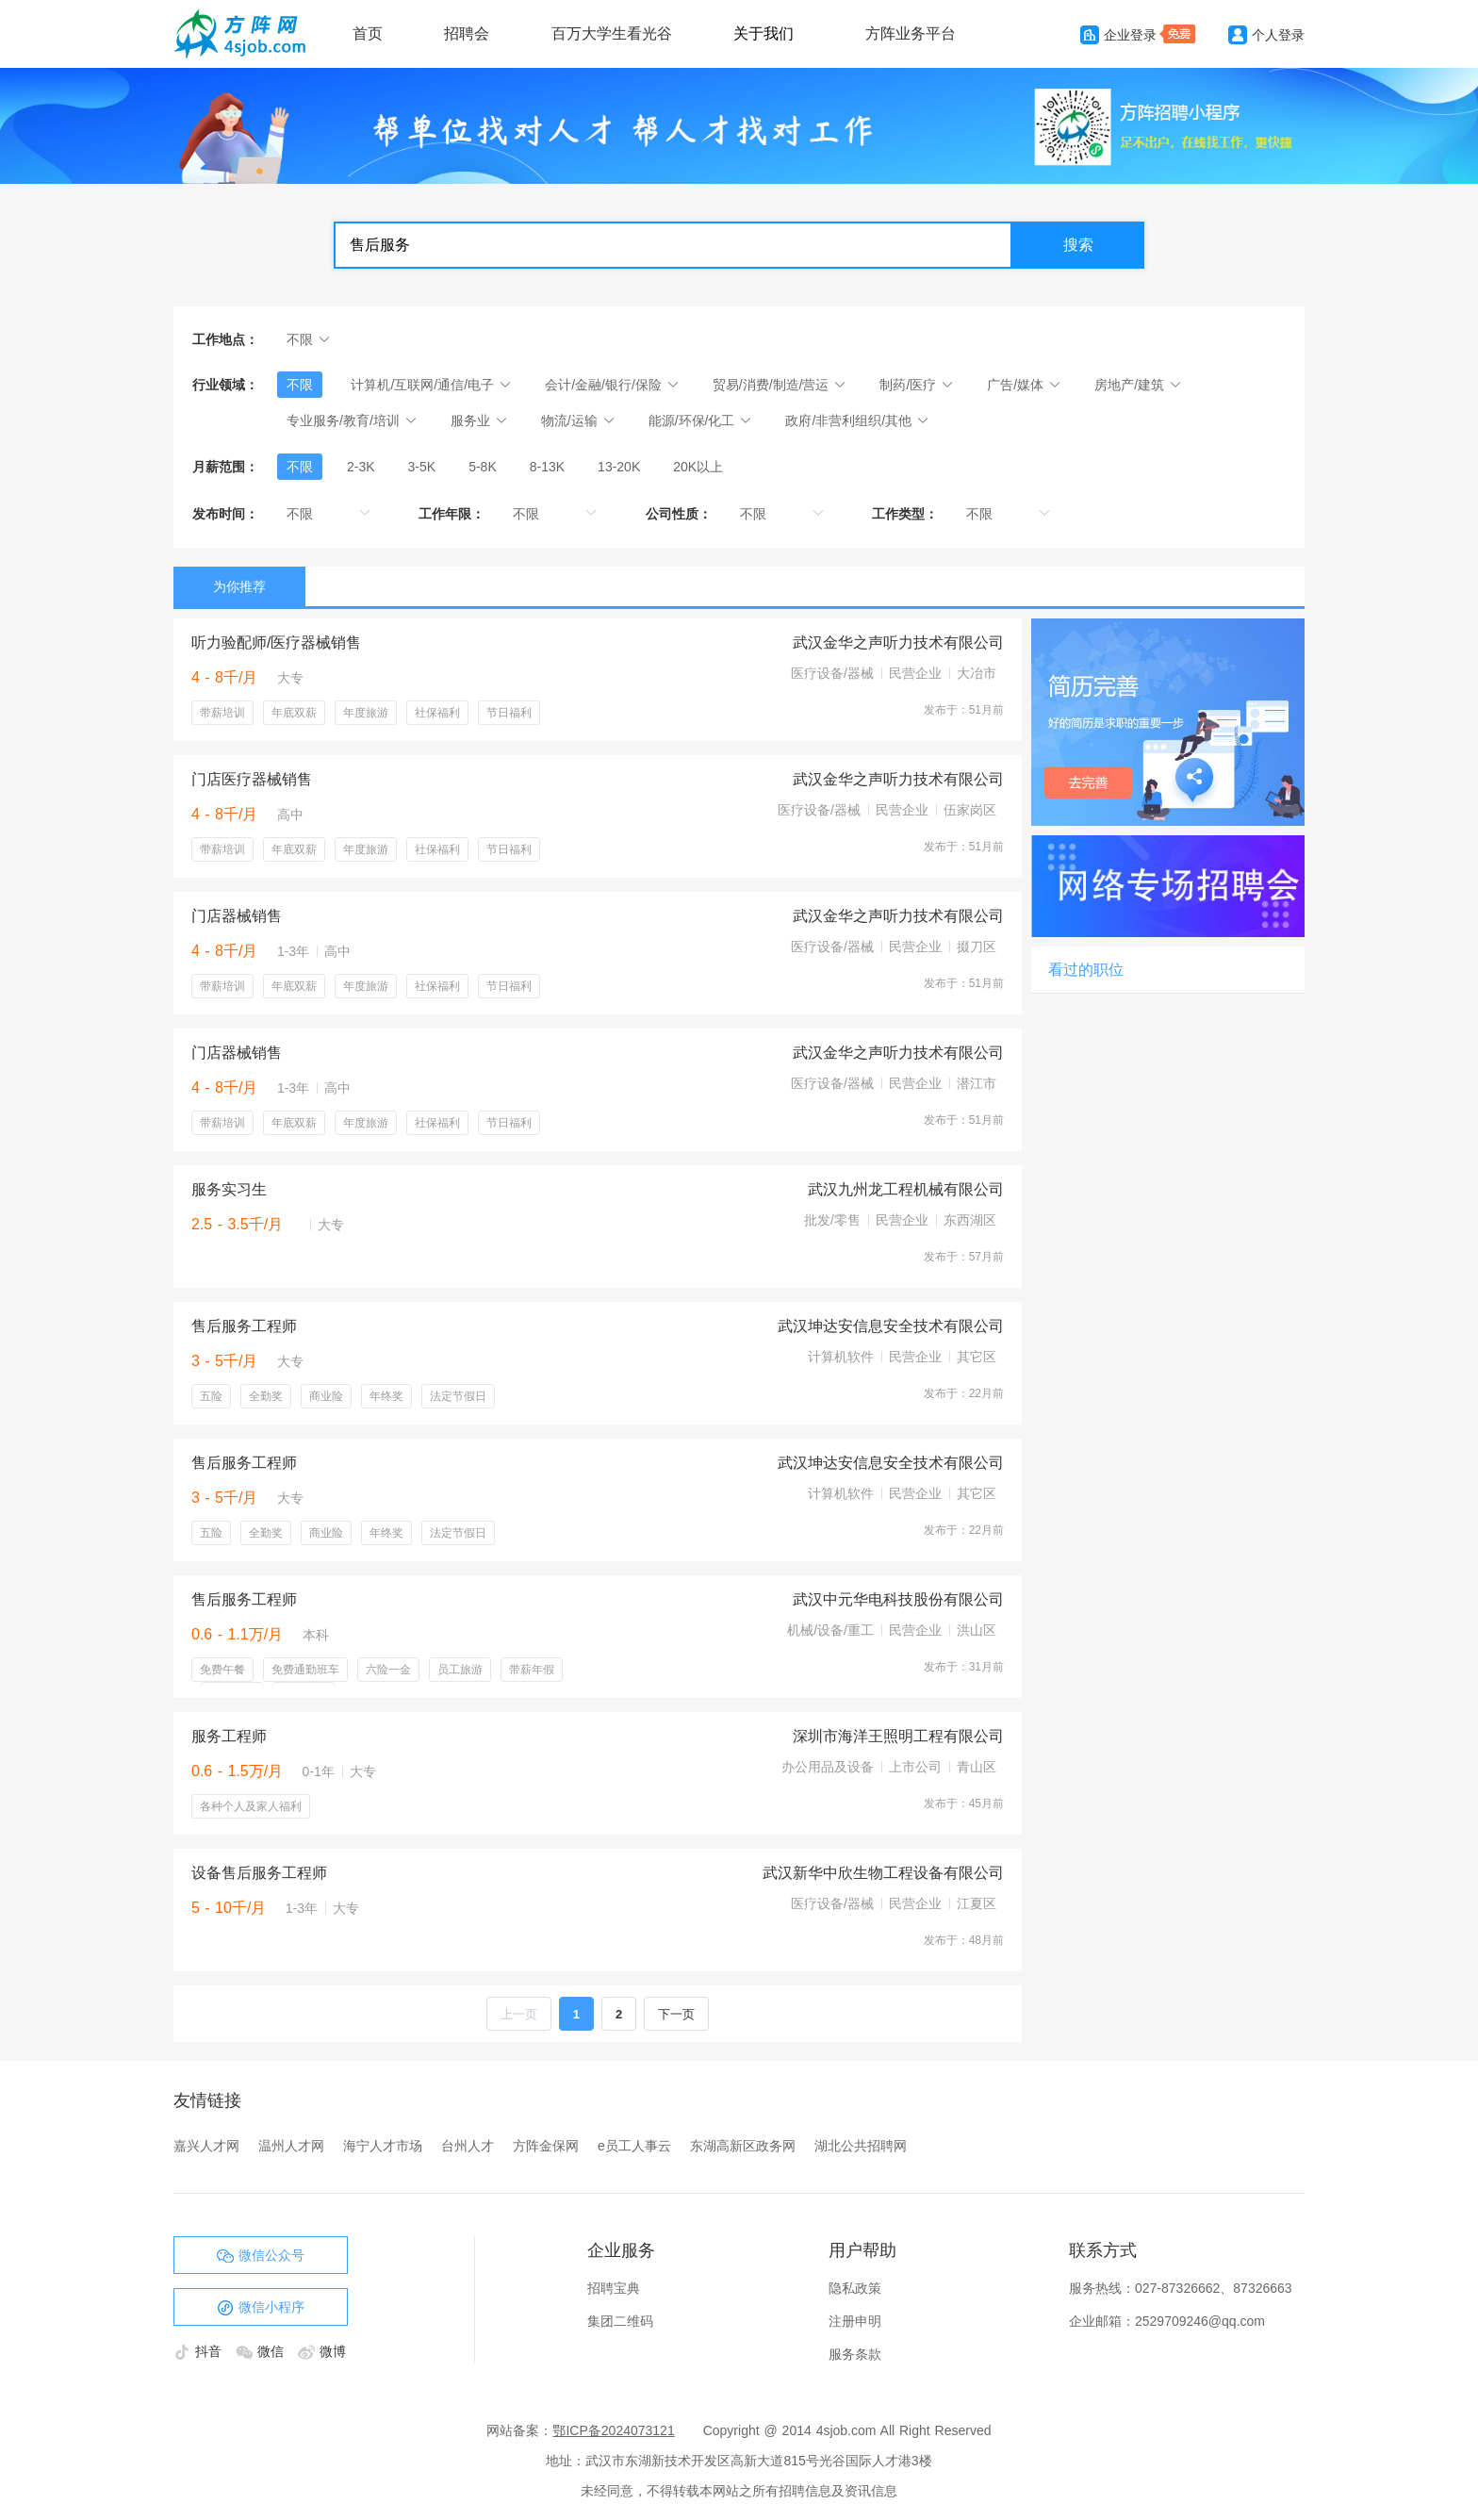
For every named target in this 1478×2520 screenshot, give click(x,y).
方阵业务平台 (910, 33)
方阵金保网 (546, 2145)
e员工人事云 (634, 2145)
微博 (322, 2351)
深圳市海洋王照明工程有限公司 (898, 1736)
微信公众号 (260, 2256)
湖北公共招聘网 (860, 2145)
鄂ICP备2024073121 (613, 2430)
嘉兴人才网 (206, 2145)
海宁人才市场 (382, 2145)
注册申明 (855, 2321)
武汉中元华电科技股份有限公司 (898, 1599)
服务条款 (855, 2354)
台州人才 (467, 2145)
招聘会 (466, 33)
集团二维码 (620, 2321)
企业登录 (1118, 34)
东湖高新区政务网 (743, 2145)
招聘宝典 (613, 2288)
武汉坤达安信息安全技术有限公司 (891, 1326)
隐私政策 (855, 2288)
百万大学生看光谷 (611, 33)
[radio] (299, 466)
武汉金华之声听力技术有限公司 (898, 642)
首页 (368, 33)
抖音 (199, 2351)
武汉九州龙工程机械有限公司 (906, 1189)
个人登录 (1266, 34)
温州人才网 (291, 2145)
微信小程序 (260, 2307)
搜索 (1078, 245)
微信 (262, 2351)
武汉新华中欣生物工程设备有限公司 (883, 1873)
